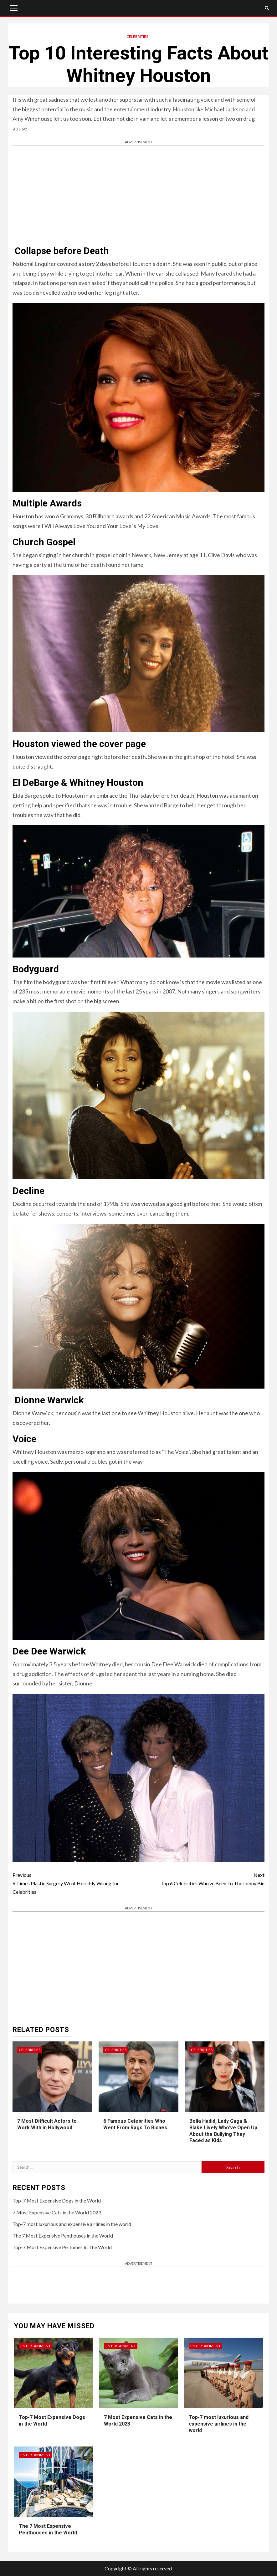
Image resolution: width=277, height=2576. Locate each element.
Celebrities (137, 36)
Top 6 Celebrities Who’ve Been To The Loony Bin (202, 1878)
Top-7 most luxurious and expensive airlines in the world (72, 2224)
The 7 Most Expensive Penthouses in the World (63, 2235)
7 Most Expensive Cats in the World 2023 (57, 2212)
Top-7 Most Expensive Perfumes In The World (62, 2247)
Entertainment (35, 2346)
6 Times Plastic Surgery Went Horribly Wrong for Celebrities (76, 1883)
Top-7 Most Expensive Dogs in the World (57, 2200)
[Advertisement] (138, 195)
